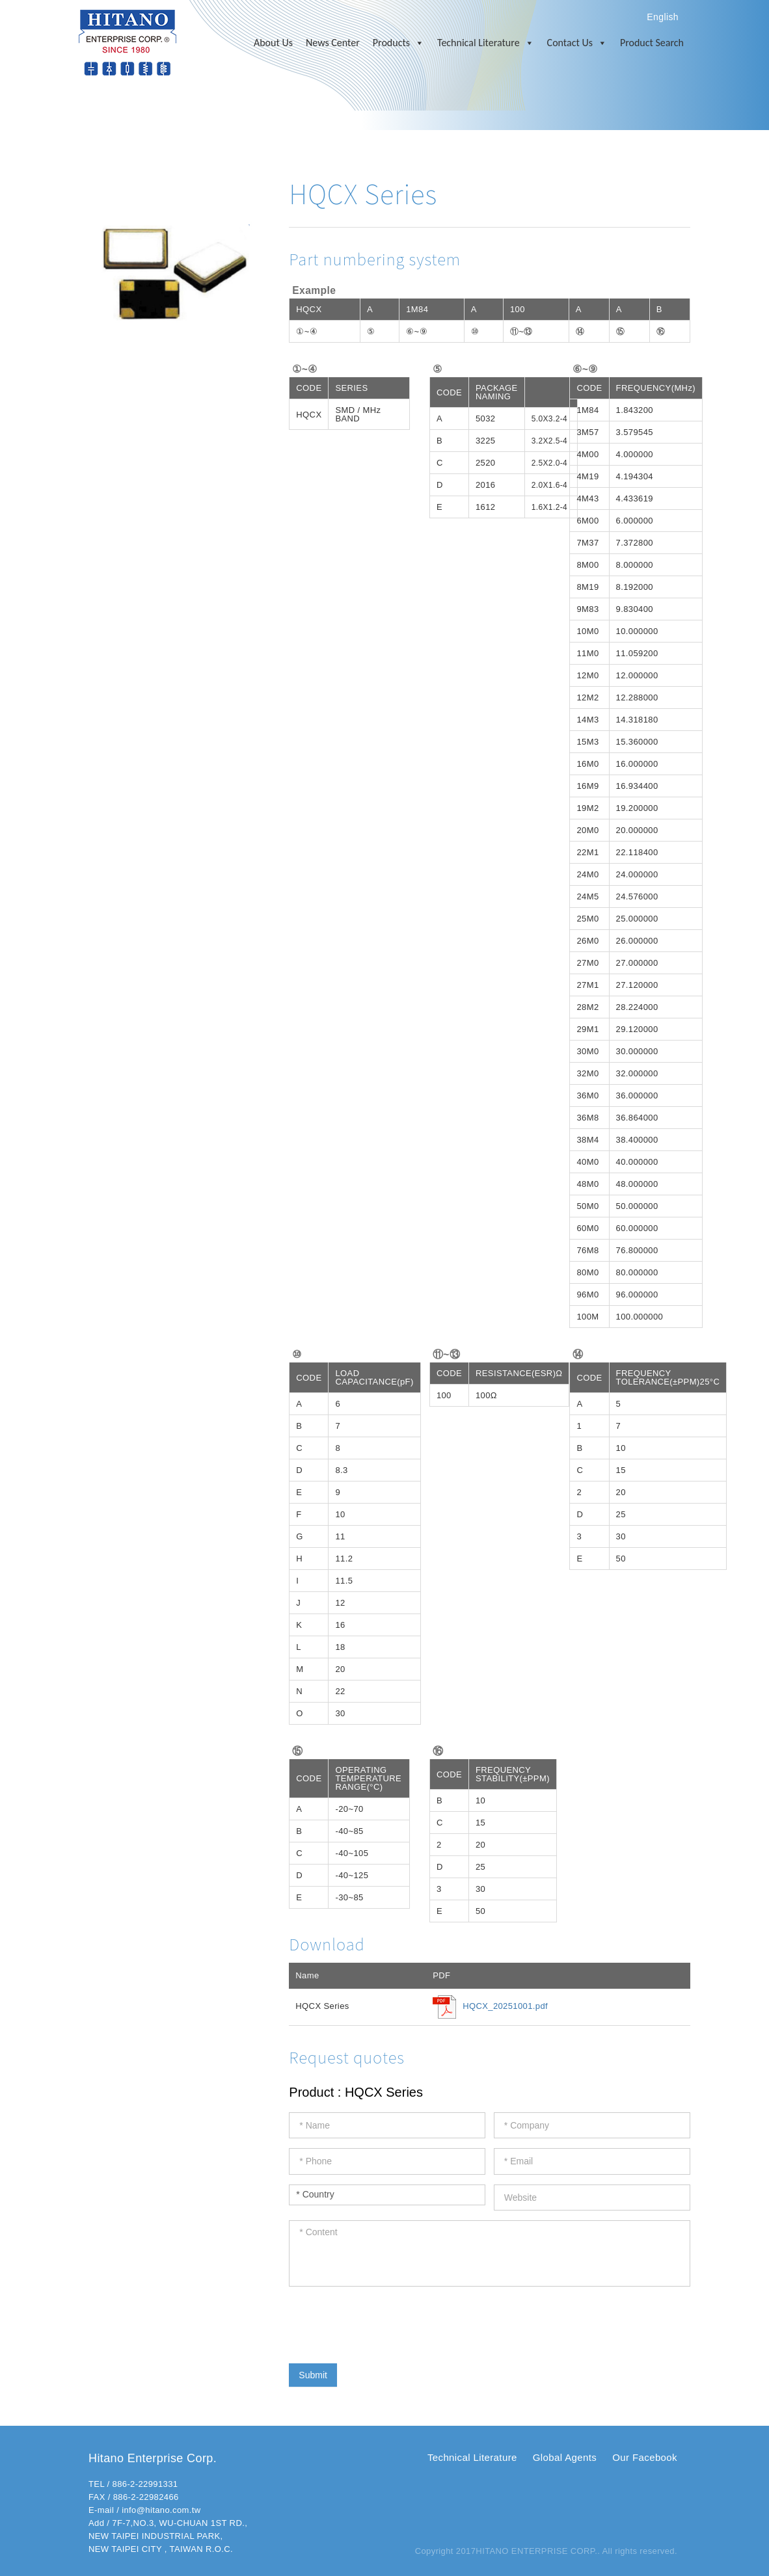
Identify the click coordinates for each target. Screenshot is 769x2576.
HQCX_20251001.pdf (505, 2006)
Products (398, 43)
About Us (273, 42)
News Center (333, 42)
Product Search (652, 42)
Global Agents (565, 2457)
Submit (313, 2375)
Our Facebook (644, 2457)
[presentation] (388, 2321)
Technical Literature (485, 43)
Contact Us (577, 43)
